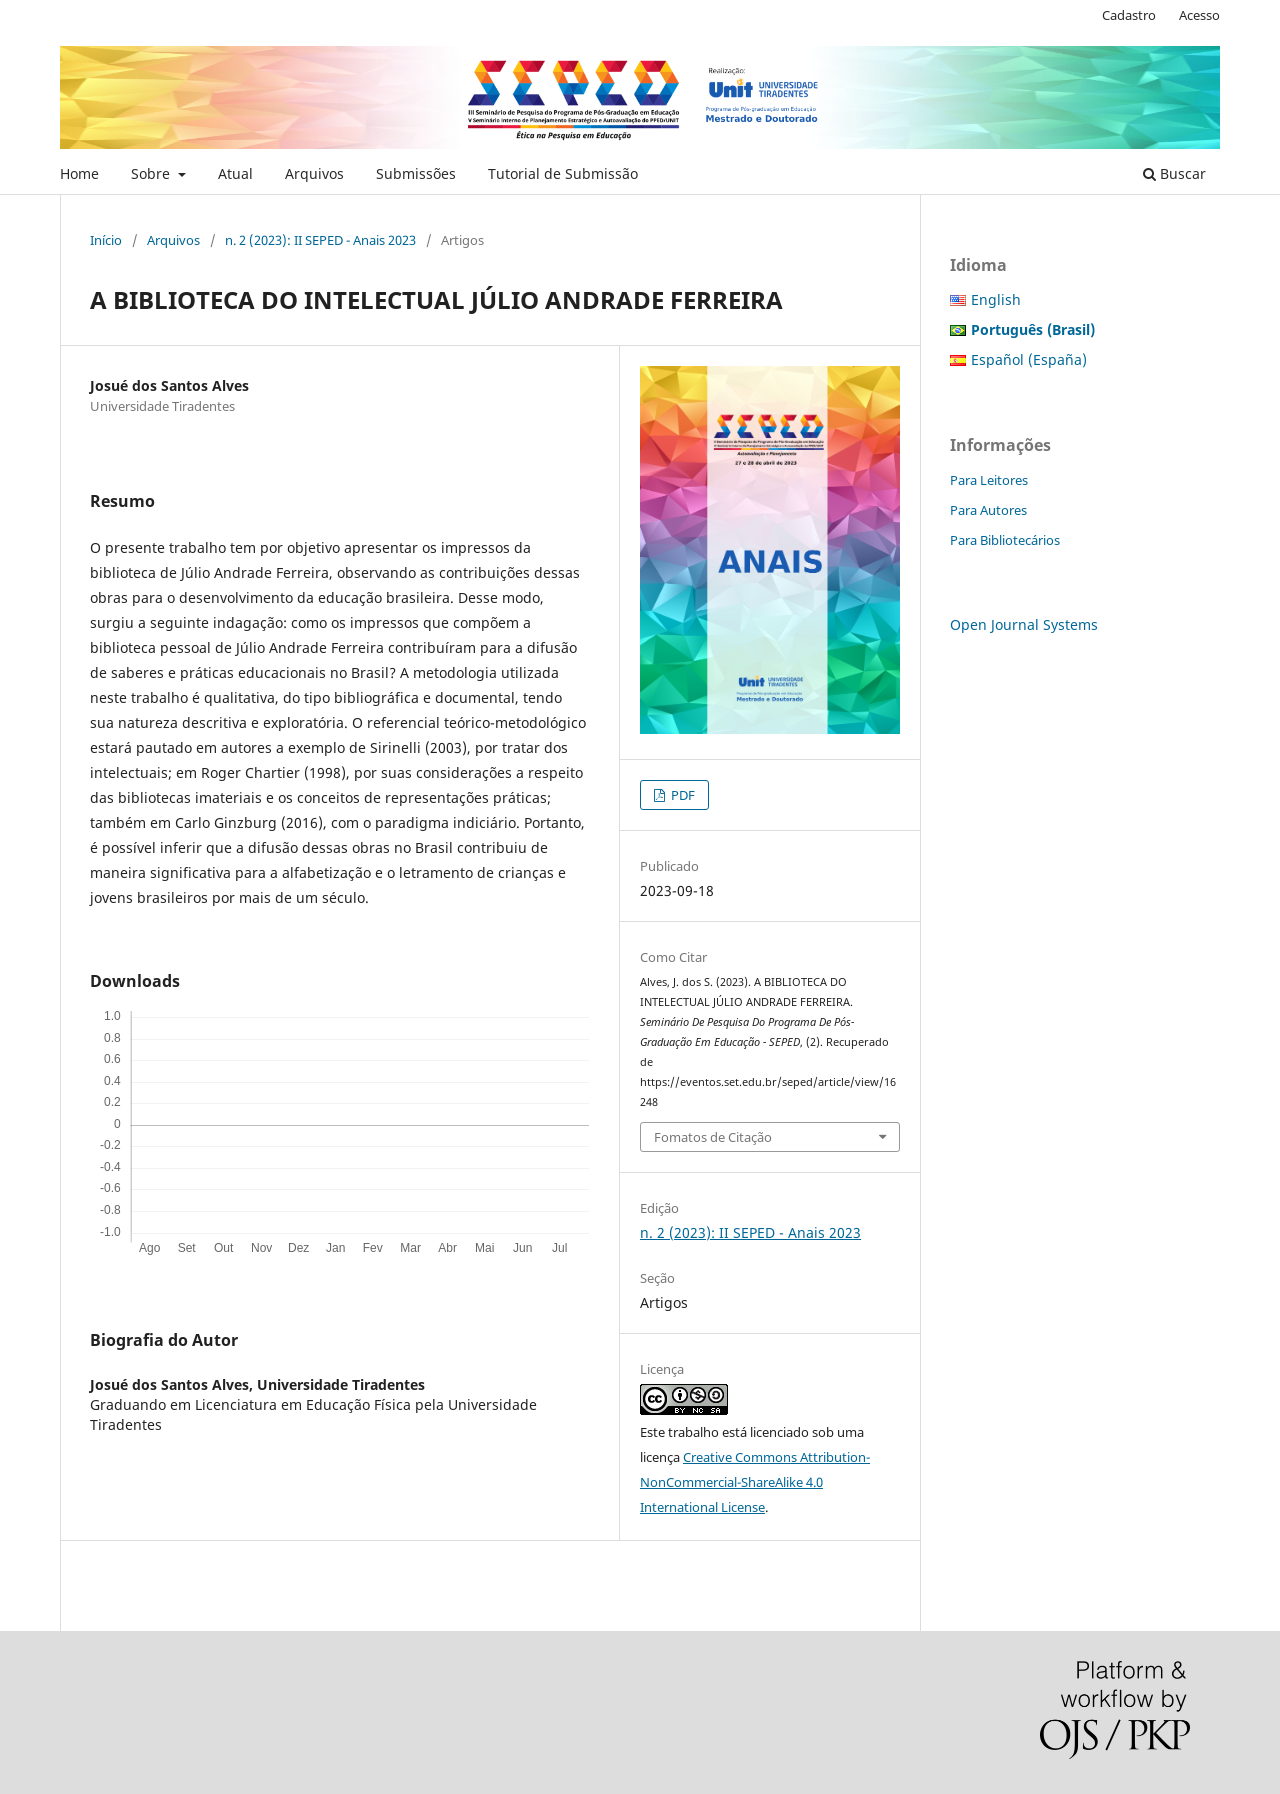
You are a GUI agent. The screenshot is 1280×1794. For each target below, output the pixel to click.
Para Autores (988, 510)
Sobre (152, 173)
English (996, 299)
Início (106, 240)
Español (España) (1029, 359)
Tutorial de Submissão (563, 173)
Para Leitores (989, 480)
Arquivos (314, 173)
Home (79, 173)
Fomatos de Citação (713, 1137)
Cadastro (1129, 15)
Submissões (416, 173)
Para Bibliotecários (1005, 540)
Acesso (1199, 15)
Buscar (1174, 173)
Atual (235, 173)
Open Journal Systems (1024, 624)
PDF (681, 795)
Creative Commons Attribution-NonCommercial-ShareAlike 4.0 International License (755, 1482)
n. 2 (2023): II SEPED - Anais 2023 (320, 240)
